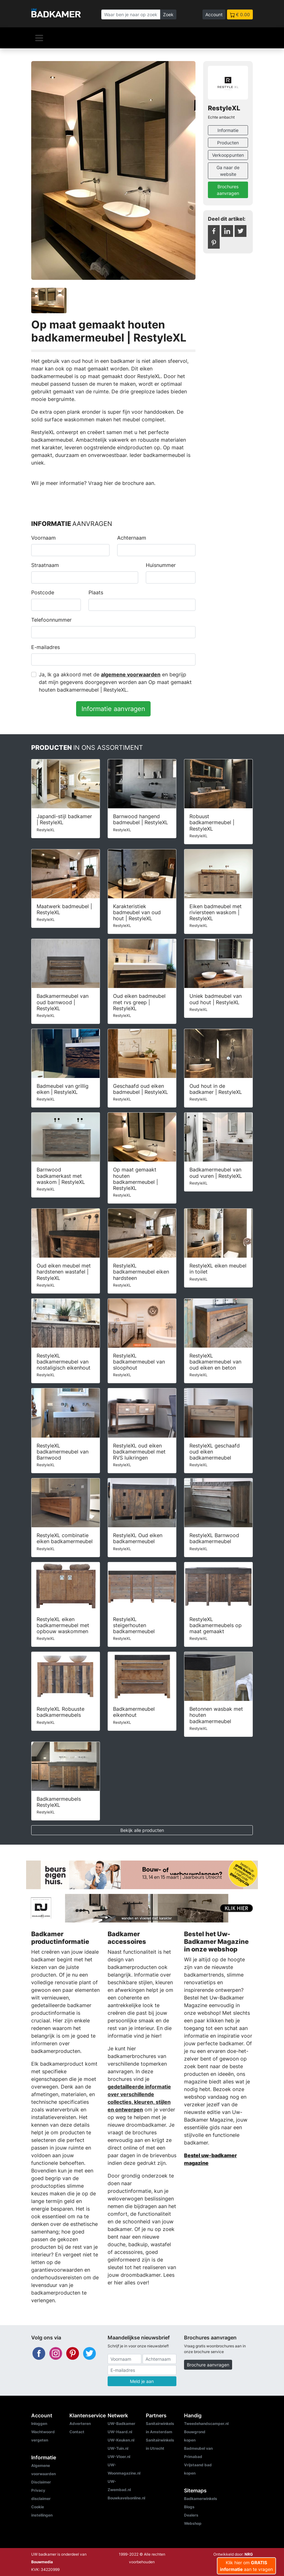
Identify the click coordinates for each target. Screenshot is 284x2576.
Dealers (191, 2515)
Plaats (96, 592)
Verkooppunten (228, 155)
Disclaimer (41, 2482)
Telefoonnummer (51, 620)
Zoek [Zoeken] (168, 14)
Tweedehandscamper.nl (206, 2423)
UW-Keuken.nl (121, 2440)
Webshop (193, 2523)
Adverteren (80, 2423)
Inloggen (39, 2423)
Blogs (189, 2506)
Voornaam (43, 538)
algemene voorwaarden (130, 674)
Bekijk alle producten (142, 1830)
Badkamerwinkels (200, 2498)
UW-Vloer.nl (119, 2456)
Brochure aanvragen (208, 2364)
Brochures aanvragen (228, 190)
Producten (228, 142)
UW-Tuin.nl (118, 2448)
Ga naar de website (228, 171)
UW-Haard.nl (120, 2431)
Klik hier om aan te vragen (246, 2566)
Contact (76, 2431)
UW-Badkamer (121, 2423)
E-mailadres (45, 647)
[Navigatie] (39, 38)
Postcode (42, 592)
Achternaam (131, 538)
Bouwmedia (42, 2561)
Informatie (227, 130)
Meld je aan (142, 2381)
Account (214, 14)
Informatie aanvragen (113, 709)
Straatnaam (45, 565)
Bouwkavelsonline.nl (126, 2498)
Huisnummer (161, 565)
